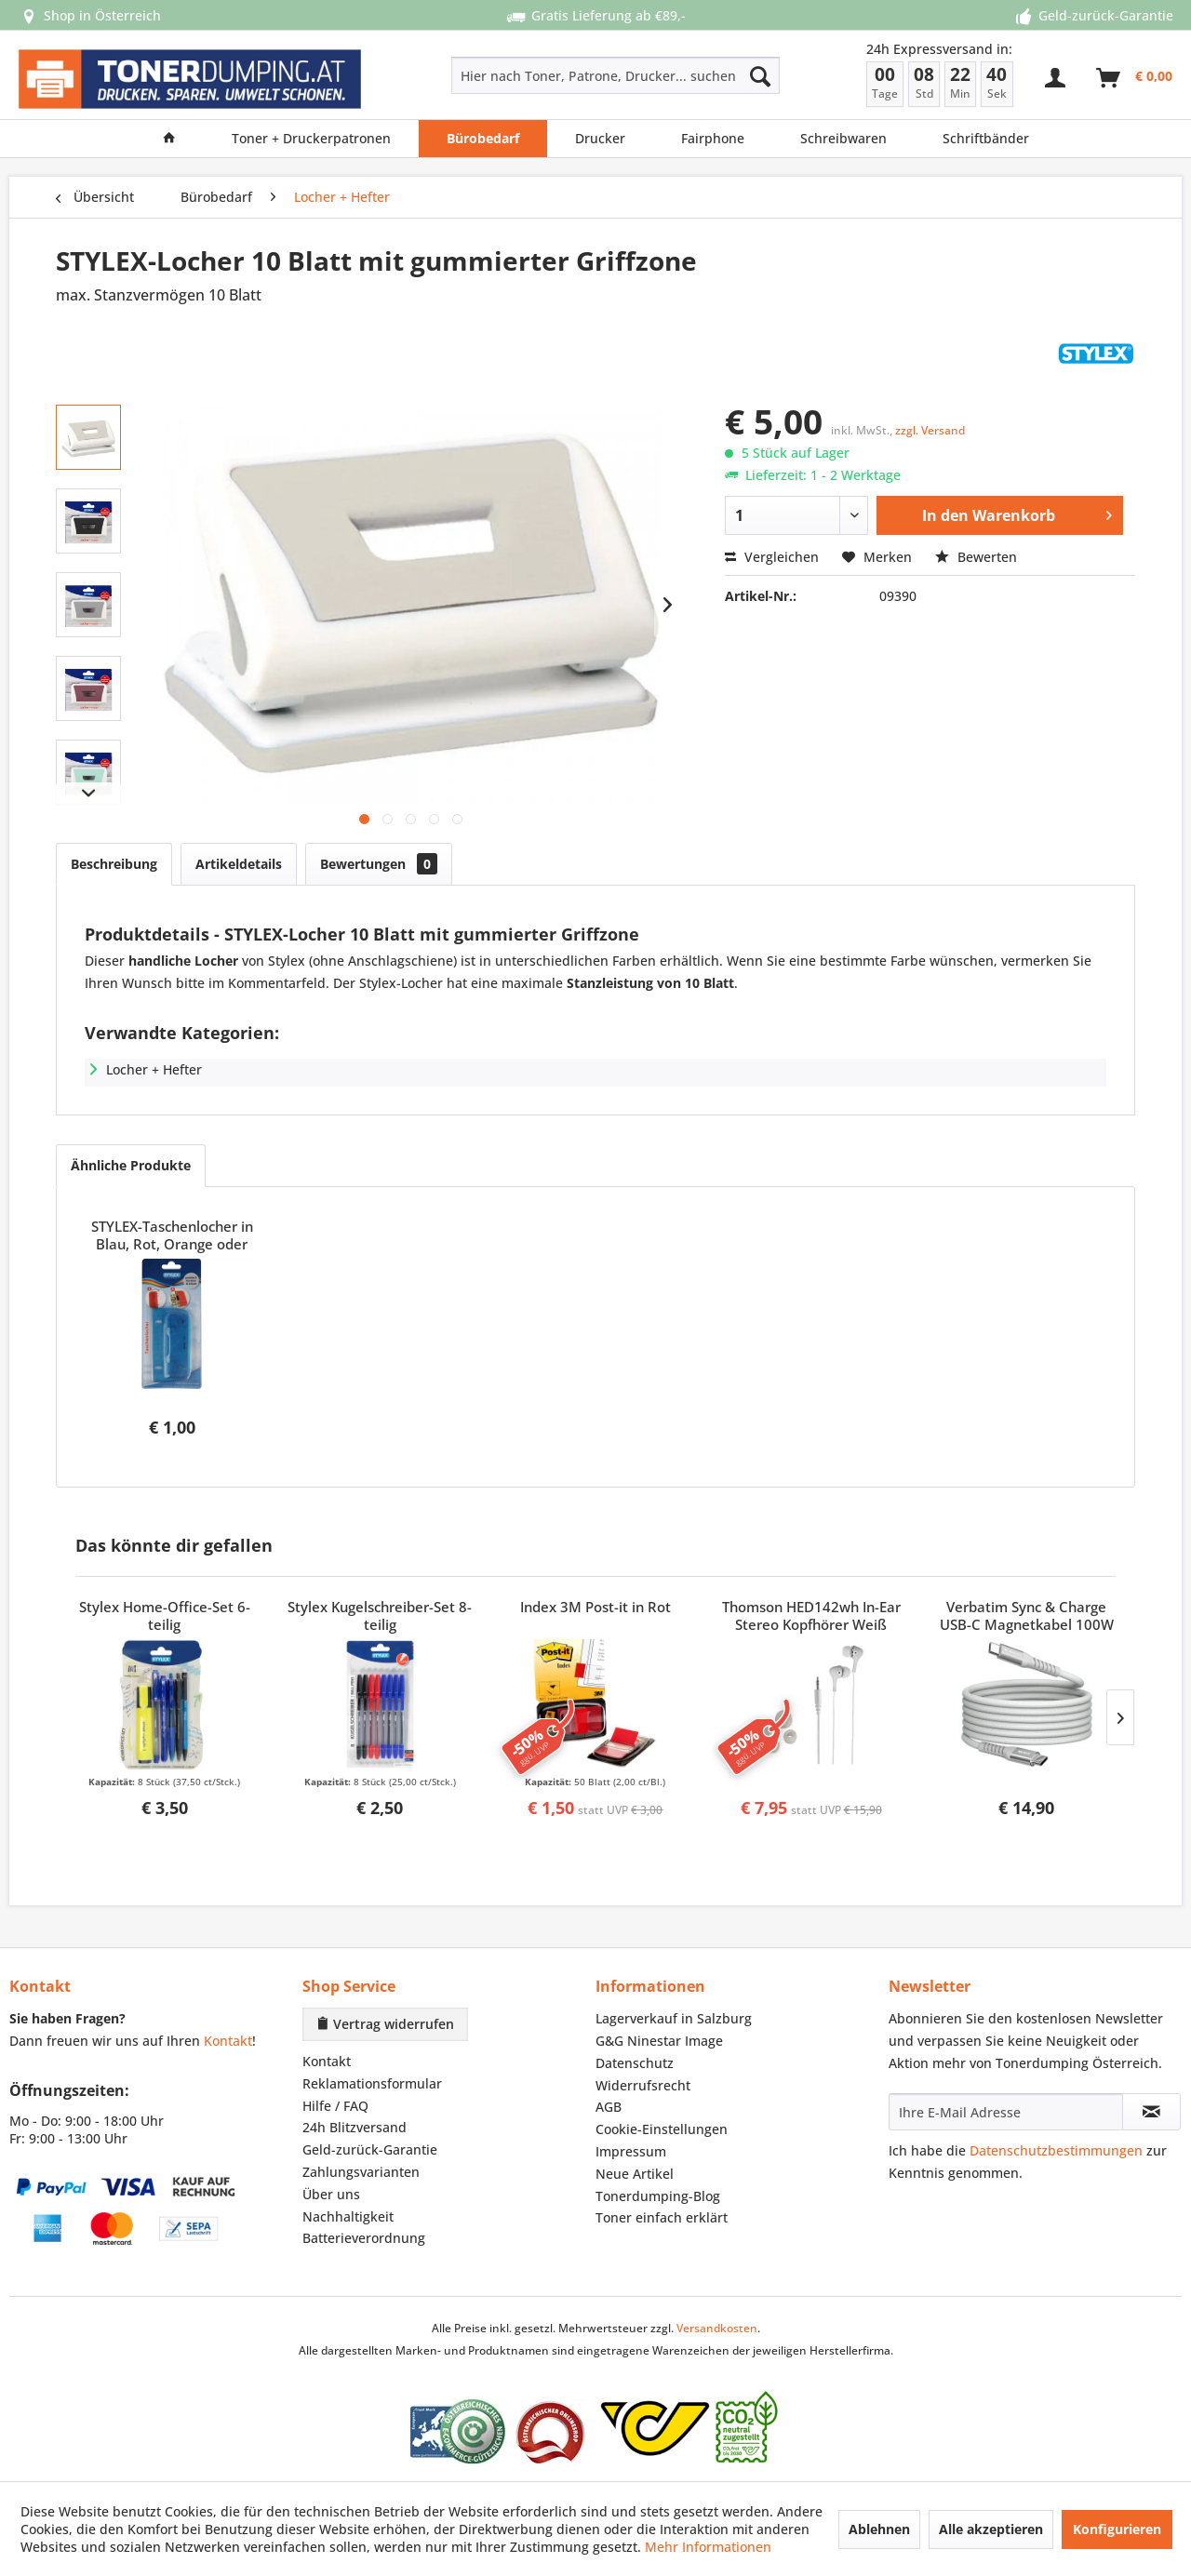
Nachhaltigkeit (348, 2216)
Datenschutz (635, 2063)
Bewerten (976, 557)
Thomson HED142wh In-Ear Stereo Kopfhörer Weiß (811, 1616)
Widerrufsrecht (643, 2085)
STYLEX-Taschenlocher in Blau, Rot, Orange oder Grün (172, 1236)
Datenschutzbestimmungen (1056, 2150)
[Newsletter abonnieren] (1151, 2111)
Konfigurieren (1117, 2529)
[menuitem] (549, 75)
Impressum (631, 2151)
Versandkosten (716, 2328)
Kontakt (228, 2040)
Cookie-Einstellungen (662, 2129)
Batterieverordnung (363, 2238)
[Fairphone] (712, 138)
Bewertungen (378, 863)
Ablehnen (879, 2529)
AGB (609, 2107)
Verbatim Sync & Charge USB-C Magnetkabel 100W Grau (1027, 1616)
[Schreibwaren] (843, 138)
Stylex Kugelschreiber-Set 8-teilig (380, 1616)
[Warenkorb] (1135, 78)
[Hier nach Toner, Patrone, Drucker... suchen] (615, 75)
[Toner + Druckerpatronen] (311, 138)
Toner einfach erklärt (662, 2217)
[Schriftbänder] (986, 138)
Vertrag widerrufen (385, 2024)
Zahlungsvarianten (361, 2172)
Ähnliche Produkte (131, 1165)
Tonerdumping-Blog (658, 2196)
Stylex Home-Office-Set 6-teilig (164, 1616)
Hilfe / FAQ (335, 2106)
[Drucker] (600, 138)
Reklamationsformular (372, 2083)
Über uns (331, 2194)
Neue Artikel (635, 2173)
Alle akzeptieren (991, 2529)
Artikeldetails (238, 864)
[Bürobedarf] (483, 138)
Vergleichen (772, 557)
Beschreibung (114, 864)
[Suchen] (760, 75)
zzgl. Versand (930, 430)
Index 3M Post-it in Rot (595, 1607)
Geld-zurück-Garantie (369, 2149)
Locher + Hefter (154, 1069)
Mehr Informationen (708, 2547)
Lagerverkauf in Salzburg (674, 2018)
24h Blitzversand (354, 2127)
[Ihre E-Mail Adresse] (1006, 2111)
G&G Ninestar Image (659, 2040)
